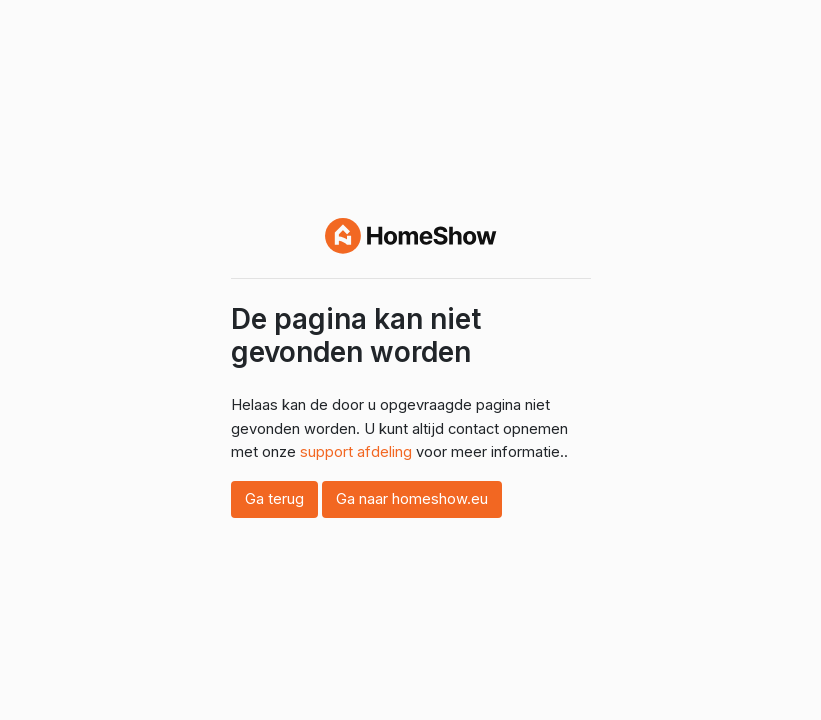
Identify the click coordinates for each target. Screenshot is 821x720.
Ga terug (274, 499)
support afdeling (356, 452)
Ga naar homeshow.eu (412, 499)
